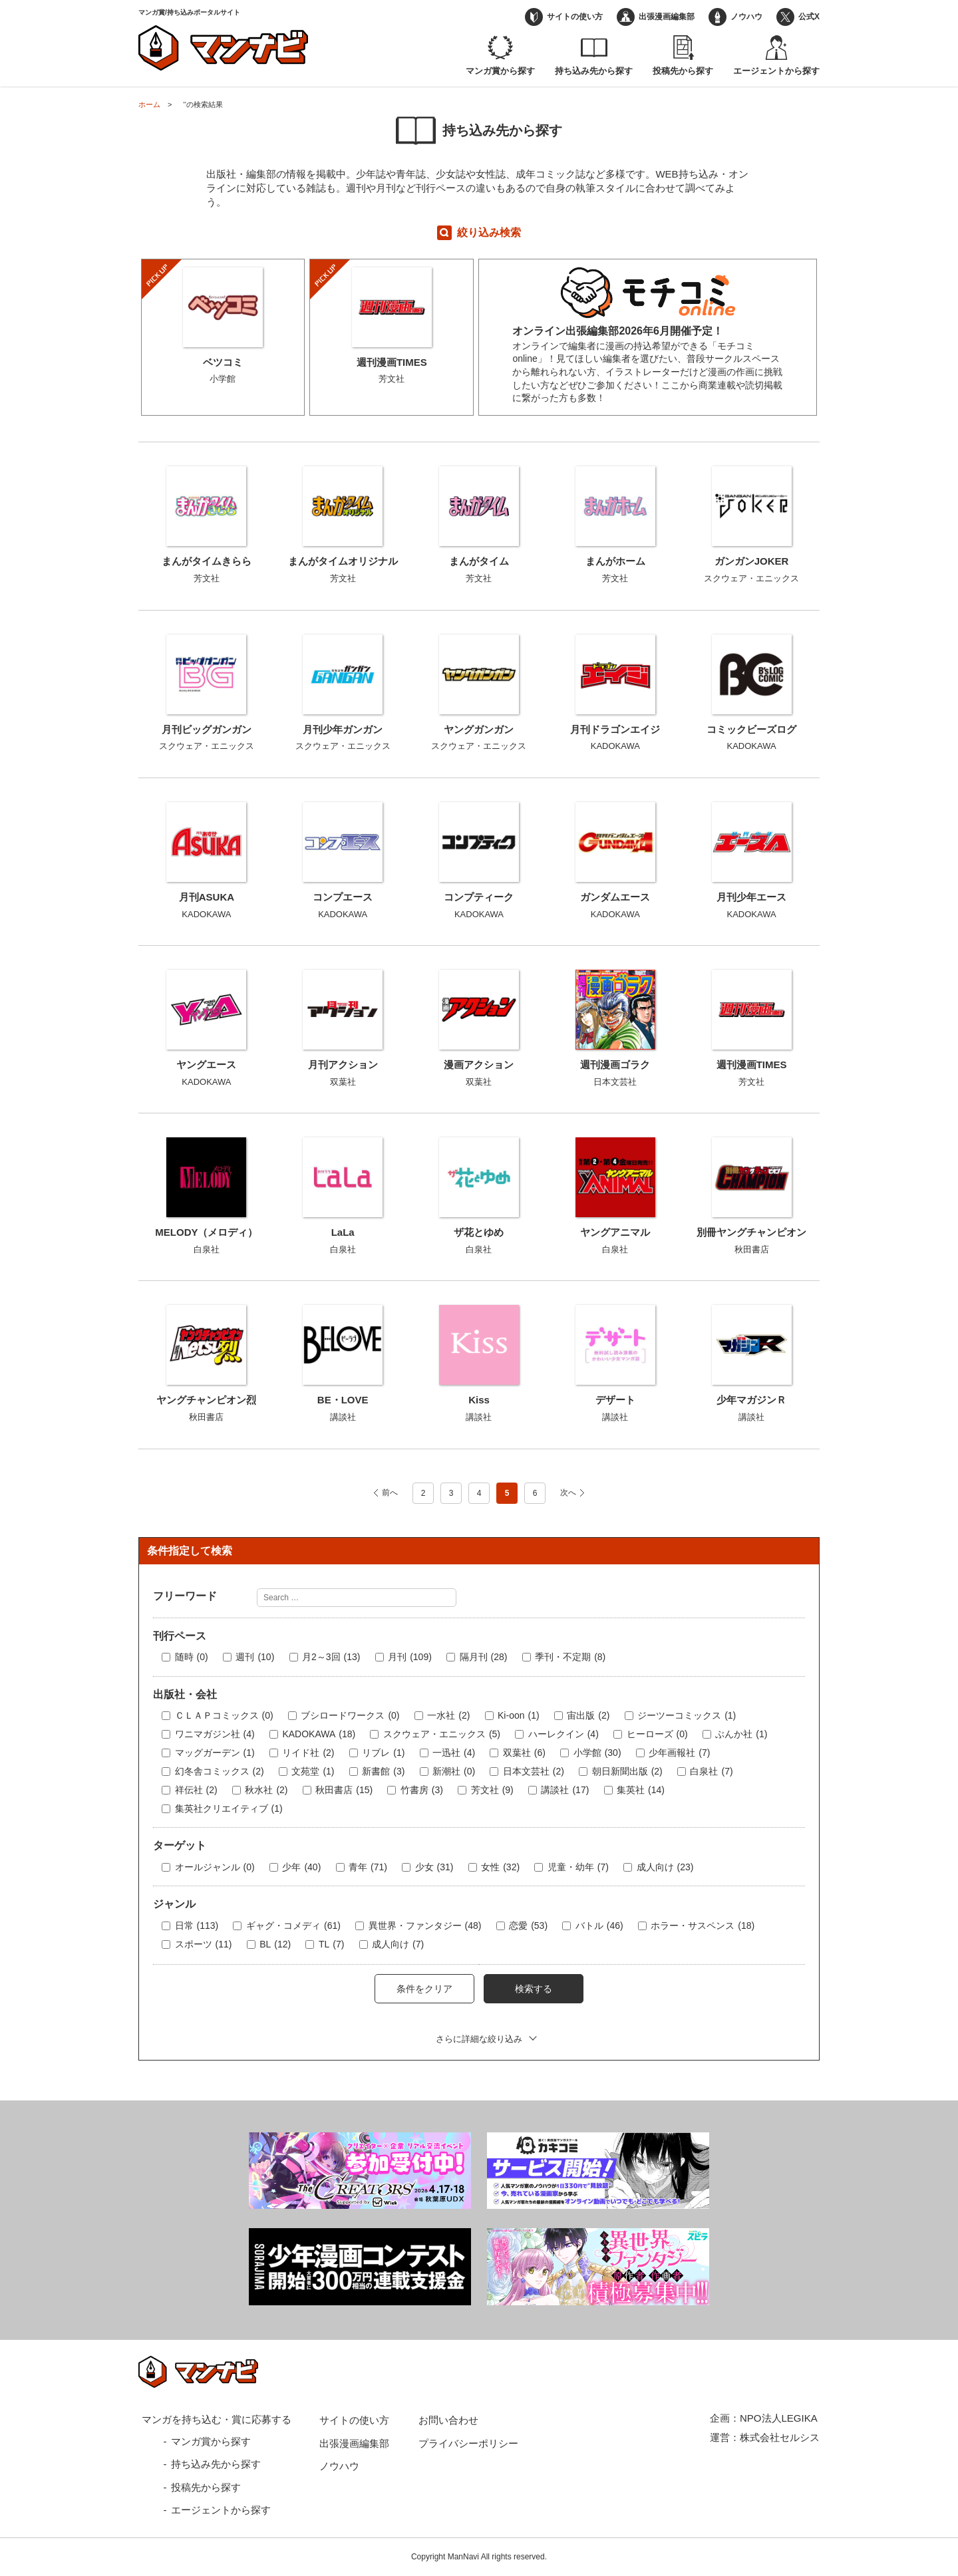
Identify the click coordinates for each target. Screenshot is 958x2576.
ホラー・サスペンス (702, 1926)
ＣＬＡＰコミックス (224, 1716)
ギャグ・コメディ (293, 1926)
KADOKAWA (318, 1734)
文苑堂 (312, 1772)
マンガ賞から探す (500, 71)
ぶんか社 (741, 1734)
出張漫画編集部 (667, 16)
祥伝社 (196, 1790)
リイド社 (308, 1753)
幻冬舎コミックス (219, 1772)
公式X (809, 16)
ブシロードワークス (350, 1716)
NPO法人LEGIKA (779, 2418)
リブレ (383, 1753)
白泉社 (711, 1772)
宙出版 (588, 1716)
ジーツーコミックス (686, 1716)
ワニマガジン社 (215, 1734)
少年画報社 (679, 1753)
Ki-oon (519, 1716)
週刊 (255, 1657)
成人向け (665, 1867)
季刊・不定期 (570, 1657)
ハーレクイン (563, 1734)
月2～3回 (331, 1657)
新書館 (383, 1772)
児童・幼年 (578, 1867)
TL (331, 1944)
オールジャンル (215, 1867)
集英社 (641, 1790)
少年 (301, 1867)
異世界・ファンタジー (425, 1926)
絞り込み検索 (489, 232)
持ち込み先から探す (594, 71)
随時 (191, 1657)
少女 (434, 1867)
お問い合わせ (448, 2420)
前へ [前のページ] (390, 1492)
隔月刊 (484, 1657)
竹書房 (421, 1790)
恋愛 (528, 1926)
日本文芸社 (533, 1772)
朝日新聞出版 (627, 1772)
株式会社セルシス (780, 2437)
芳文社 (492, 1790)
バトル (599, 1926)
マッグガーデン (215, 1753)
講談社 (565, 1790)
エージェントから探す (776, 71)
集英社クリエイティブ (229, 1809)
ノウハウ (746, 16)
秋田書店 (344, 1790)
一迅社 (453, 1753)
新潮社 (453, 1772)
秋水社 (266, 1790)
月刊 (410, 1657)
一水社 (448, 1716)
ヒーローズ (657, 1734)
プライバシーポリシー (468, 2443)
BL (275, 1944)
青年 (368, 1867)
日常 (197, 1926)
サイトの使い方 (575, 16)
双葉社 (524, 1753)
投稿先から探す (683, 71)
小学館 (597, 1753)
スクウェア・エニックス (441, 1734)
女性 (500, 1867)
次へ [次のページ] (568, 1492)
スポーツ (203, 1944)
